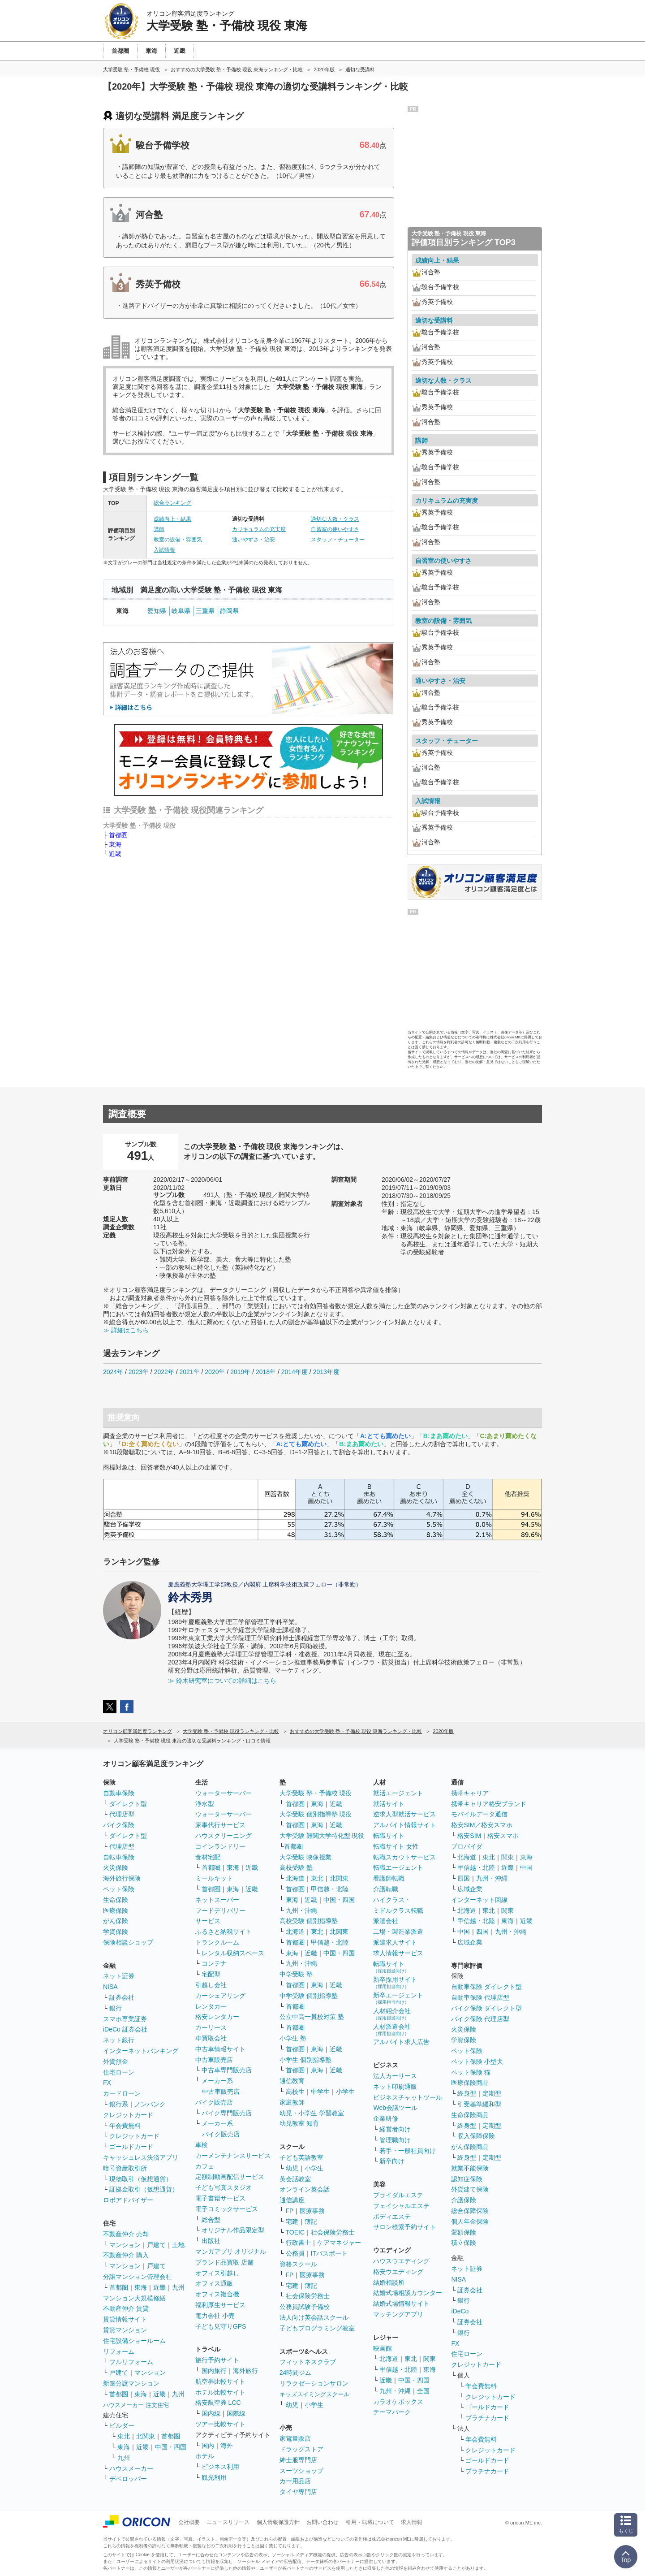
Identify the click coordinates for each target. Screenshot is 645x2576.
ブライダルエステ (398, 2195)
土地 (178, 2244)
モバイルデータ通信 (479, 1814)
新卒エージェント (398, 1998)
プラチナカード (487, 2417)
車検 (201, 2144)
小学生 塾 (293, 2038)
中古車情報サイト (220, 2049)
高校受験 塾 (296, 1867)
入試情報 (164, 550)
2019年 (240, 1371)
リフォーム (118, 2351)
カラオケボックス (398, 2401)
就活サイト (388, 1803)
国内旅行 (214, 2370)
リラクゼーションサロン (314, 2383)
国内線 (211, 2413)
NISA (110, 1986)
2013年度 (326, 1371)
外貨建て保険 (470, 2189)
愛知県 (156, 610)
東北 (123, 2436)
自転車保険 (118, 1857)
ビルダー (121, 2425)
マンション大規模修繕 (134, 2298)
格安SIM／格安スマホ (481, 1824)
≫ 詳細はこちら (126, 1330)
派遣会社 (385, 1920)
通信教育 (292, 2080)
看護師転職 (388, 1878)
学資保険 (115, 1931)
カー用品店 (295, 2481)
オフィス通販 (214, 2283)
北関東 (145, 2436)
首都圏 (118, 834)
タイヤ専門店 (298, 2491)
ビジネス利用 (220, 2466)
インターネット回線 (479, 1899)
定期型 (491, 2093)
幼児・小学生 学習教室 (312, 2113)
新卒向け (391, 2161)
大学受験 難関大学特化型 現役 (322, 1835)
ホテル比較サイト (220, 2392)
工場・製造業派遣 (398, 1931)
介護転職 (385, 1889)
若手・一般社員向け (407, 2150)
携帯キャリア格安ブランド (488, 1803)
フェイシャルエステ (401, 2205)
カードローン (122, 2093)
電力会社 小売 (215, 2315)
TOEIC (295, 2232)
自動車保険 (118, 1793)
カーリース (211, 2027)
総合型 (211, 2219)
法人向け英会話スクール (314, 2317)
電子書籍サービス (220, 2198)
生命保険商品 (470, 2114)
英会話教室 (295, 2179)
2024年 (113, 1371)
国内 (208, 2445)
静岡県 (229, 610)
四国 (463, 1878)
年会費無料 (125, 2125)
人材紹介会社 (392, 2013)
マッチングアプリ (398, 2314)
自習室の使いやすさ (335, 529)
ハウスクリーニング (223, 1835)
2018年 (266, 1371)
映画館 (382, 2348)
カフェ (204, 2166)
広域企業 (469, 1889)
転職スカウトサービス (404, 1857)
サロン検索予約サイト (404, 2226)
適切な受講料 (434, 320)
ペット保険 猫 (470, 2072)
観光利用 (214, 2477)
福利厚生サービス (220, 2304)
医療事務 (312, 2210)
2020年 (215, 1371)
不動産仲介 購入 (126, 2255)
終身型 (466, 2093)
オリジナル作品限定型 (233, 2230)
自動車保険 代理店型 (480, 1997)
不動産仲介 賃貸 (126, 2308)
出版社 (211, 2240)
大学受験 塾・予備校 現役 (316, 1793)
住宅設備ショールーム (134, 2340)
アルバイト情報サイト (404, 1824)
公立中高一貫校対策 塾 (312, 2016)
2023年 (139, 1371)
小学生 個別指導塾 (305, 2059)
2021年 (189, 1371)
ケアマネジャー (339, 2242)
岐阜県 (181, 610)
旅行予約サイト (217, 2360)
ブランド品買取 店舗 (224, 2262)
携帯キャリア (470, 1793)
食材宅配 (207, 1857)
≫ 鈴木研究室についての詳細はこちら (222, 1680)
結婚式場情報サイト (401, 2303)
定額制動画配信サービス (229, 2176)
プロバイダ (466, 1846)
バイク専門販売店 (227, 2113)
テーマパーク (392, 2412)
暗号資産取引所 (125, 2168)
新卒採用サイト (395, 1982)
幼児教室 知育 (299, 2123)
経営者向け (395, 2129)
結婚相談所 (388, 2282)
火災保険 (115, 1867)
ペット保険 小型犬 (477, 2061)
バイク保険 (118, 1824)
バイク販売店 (214, 2102)
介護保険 (463, 2200)
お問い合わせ (322, 2522)
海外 (226, 2445)
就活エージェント (398, 1793)
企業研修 (385, 2118)
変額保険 (463, 2232)
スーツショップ (301, 2470)
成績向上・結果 (172, 519)
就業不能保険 (470, 2168)
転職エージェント (398, 1867)
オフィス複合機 (217, 2294)
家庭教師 (292, 2102)
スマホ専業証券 (125, 2019)
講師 (159, 529)
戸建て (156, 2244)
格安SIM (469, 1835)
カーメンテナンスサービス (233, 2155)
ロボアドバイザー (128, 2200)
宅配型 (211, 1974)
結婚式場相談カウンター (407, 2292)
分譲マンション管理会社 (137, 2276)
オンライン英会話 (305, 2189)
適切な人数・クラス (335, 519)
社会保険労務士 (333, 2232)
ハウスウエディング (401, 2261)
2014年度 (294, 1371)
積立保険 (463, 2242)
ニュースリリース (227, 2522)
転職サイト (388, 1835)
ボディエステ (392, 2216)
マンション (125, 2244)
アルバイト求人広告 (401, 2041)
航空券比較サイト (220, 2381)
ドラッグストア (301, 2449)
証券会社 (121, 1997)
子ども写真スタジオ (223, 2187)
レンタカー (211, 2006)
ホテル (204, 2455)
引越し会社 (211, 1984)
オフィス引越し (217, 2273)
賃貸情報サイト (125, 2319)
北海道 (295, 1878)
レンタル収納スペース (233, 1953)
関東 (429, 2358)
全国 (423, 2390)
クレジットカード (128, 2114)
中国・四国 (170, 2447)
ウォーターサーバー (223, 1793)
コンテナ (214, 1963)
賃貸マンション (125, 2330)
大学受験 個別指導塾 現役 (316, 1814)
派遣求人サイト (395, 1942)
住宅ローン (118, 2072)
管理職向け (395, 2140)
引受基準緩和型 (479, 2104)
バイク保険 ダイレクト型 (486, 2008)
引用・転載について (370, 2522)
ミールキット (214, 1878)
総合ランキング (172, 503)
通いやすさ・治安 (253, 539)
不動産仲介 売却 (126, 2234)
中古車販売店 (214, 2059)
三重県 (205, 610)
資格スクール (298, 2264)
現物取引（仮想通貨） (140, 2179)
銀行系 (118, 2104)
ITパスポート (329, 2253)
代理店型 (121, 1814)
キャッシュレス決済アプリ (140, 2157)
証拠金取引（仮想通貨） (143, 2189)
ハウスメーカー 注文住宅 (136, 2405)
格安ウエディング (398, 2271)
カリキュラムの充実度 (259, 529)
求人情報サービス (398, 1953)
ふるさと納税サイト (223, 1931)
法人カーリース (395, 2075)
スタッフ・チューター (338, 539)
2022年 (164, 1371)
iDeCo (460, 2311)
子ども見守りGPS (220, 2326)
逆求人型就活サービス (404, 1814)
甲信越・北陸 (329, 1889)
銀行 (115, 2008)
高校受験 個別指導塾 (309, 1920)
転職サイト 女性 (396, 1846)
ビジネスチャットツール (407, 2097)
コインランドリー (220, 1846)
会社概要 (189, 2522)
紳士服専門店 (298, 2460)
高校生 (295, 2091)
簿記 (311, 2221)
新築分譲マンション (131, 2383)
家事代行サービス (220, 1824)
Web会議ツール (395, 2107)
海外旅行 (245, 2370)
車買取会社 (211, 2038)
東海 (115, 844)
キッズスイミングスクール (314, 2394)
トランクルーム (217, 1942)
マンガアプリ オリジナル (230, 2251)
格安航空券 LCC (218, 2402)
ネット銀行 (118, 2040)
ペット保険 (118, 1889)
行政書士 (298, 2242)
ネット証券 (118, 1976)
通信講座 (292, 2200)
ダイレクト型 (128, 1803)
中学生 (320, 2091)
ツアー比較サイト (220, 2424)
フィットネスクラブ (308, 2361)
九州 (178, 2287)
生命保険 (115, 1899)
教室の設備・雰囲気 (178, 539)
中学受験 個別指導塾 (309, 1995)
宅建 (292, 2221)
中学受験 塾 (296, 1974)
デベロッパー (128, 2478)
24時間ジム (296, 2372)
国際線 (236, 2413)
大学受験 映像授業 (305, 1857)
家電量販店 (295, 2438)
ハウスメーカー (131, 2468)
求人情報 (411, 2522)
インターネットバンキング (140, 2050)
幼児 (292, 2168)
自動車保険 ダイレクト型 (486, 1986)
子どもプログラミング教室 (317, 2328)
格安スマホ (503, 1835)
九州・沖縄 (301, 1910)
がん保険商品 (470, 2146)
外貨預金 (115, 2061)
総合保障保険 (470, 2210)
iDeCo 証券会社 (125, 2029)
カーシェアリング (220, 1995)
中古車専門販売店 (227, 2070)
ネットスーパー (217, 1899)
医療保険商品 (470, 2082)
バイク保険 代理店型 (480, 2019)
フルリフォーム (131, 2361)
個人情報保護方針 (278, 2522)
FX (107, 2082)
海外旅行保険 (122, 1878)
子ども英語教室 (301, 2157)
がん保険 (115, 1920)
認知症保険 (466, 2179)
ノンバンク (150, 2104)
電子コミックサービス (226, 2209)
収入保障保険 (476, 2135)
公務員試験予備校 (305, 2306)
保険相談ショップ (128, 1942)
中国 (526, 1867)
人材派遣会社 (392, 2029)
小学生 (345, 2091)
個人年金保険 (470, 2221)
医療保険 (115, 1910)
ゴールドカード (131, 2146)
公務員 (295, 2253)
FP (290, 2210)
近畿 (115, 853)
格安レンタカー (217, 2016)
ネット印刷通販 (395, 2086)
